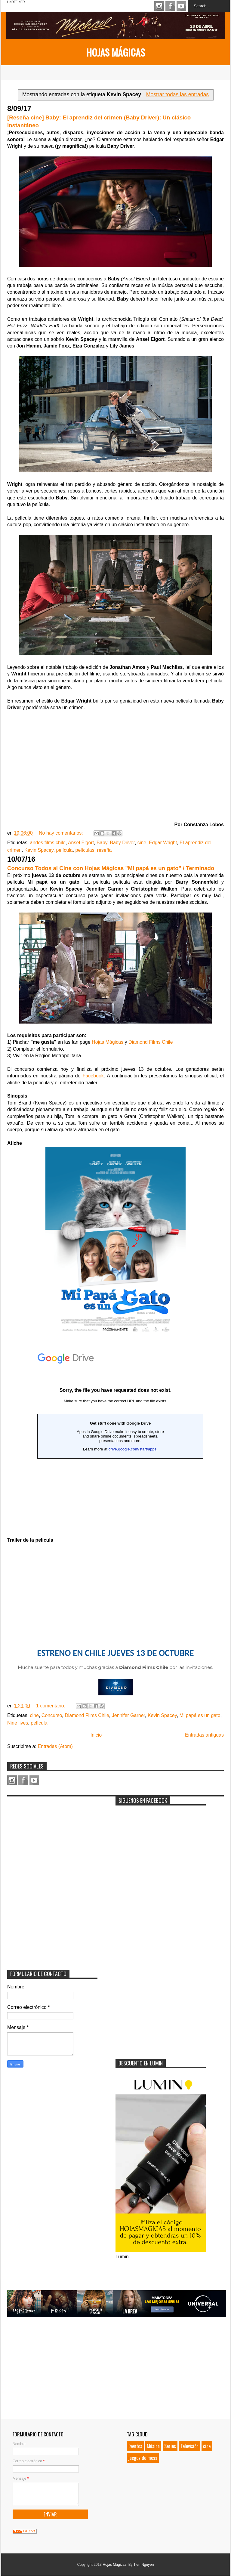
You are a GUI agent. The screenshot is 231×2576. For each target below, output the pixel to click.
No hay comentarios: (61, 833)
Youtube (181, 6)
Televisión (189, 2446)
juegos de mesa (142, 2457)
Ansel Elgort (81, 842)
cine (141, 842)
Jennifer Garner (128, 1715)
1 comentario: (51, 1705)
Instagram (159, 6)
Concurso (52, 1715)
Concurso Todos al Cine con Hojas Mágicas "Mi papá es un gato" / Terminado (110, 868)
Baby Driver (122, 842)
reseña (104, 850)
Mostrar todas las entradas (177, 94)
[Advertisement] (52, 1837)
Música (153, 2446)
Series (170, 2446)
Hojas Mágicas (115, 52)
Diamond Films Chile (150, 1042)
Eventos (135, 2446)
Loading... (115, 1438)
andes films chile (48, 842)
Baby (102, 842)
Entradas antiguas (204, 1734)
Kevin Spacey (39, 850)
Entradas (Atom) (55, 1746)
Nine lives (17, 1722)
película (64, 850)
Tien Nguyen (144, 2564)
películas (84, 850)
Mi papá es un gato (199, 1715)
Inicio (96, 1734)
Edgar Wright (163, 842)
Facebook (170, 6)
